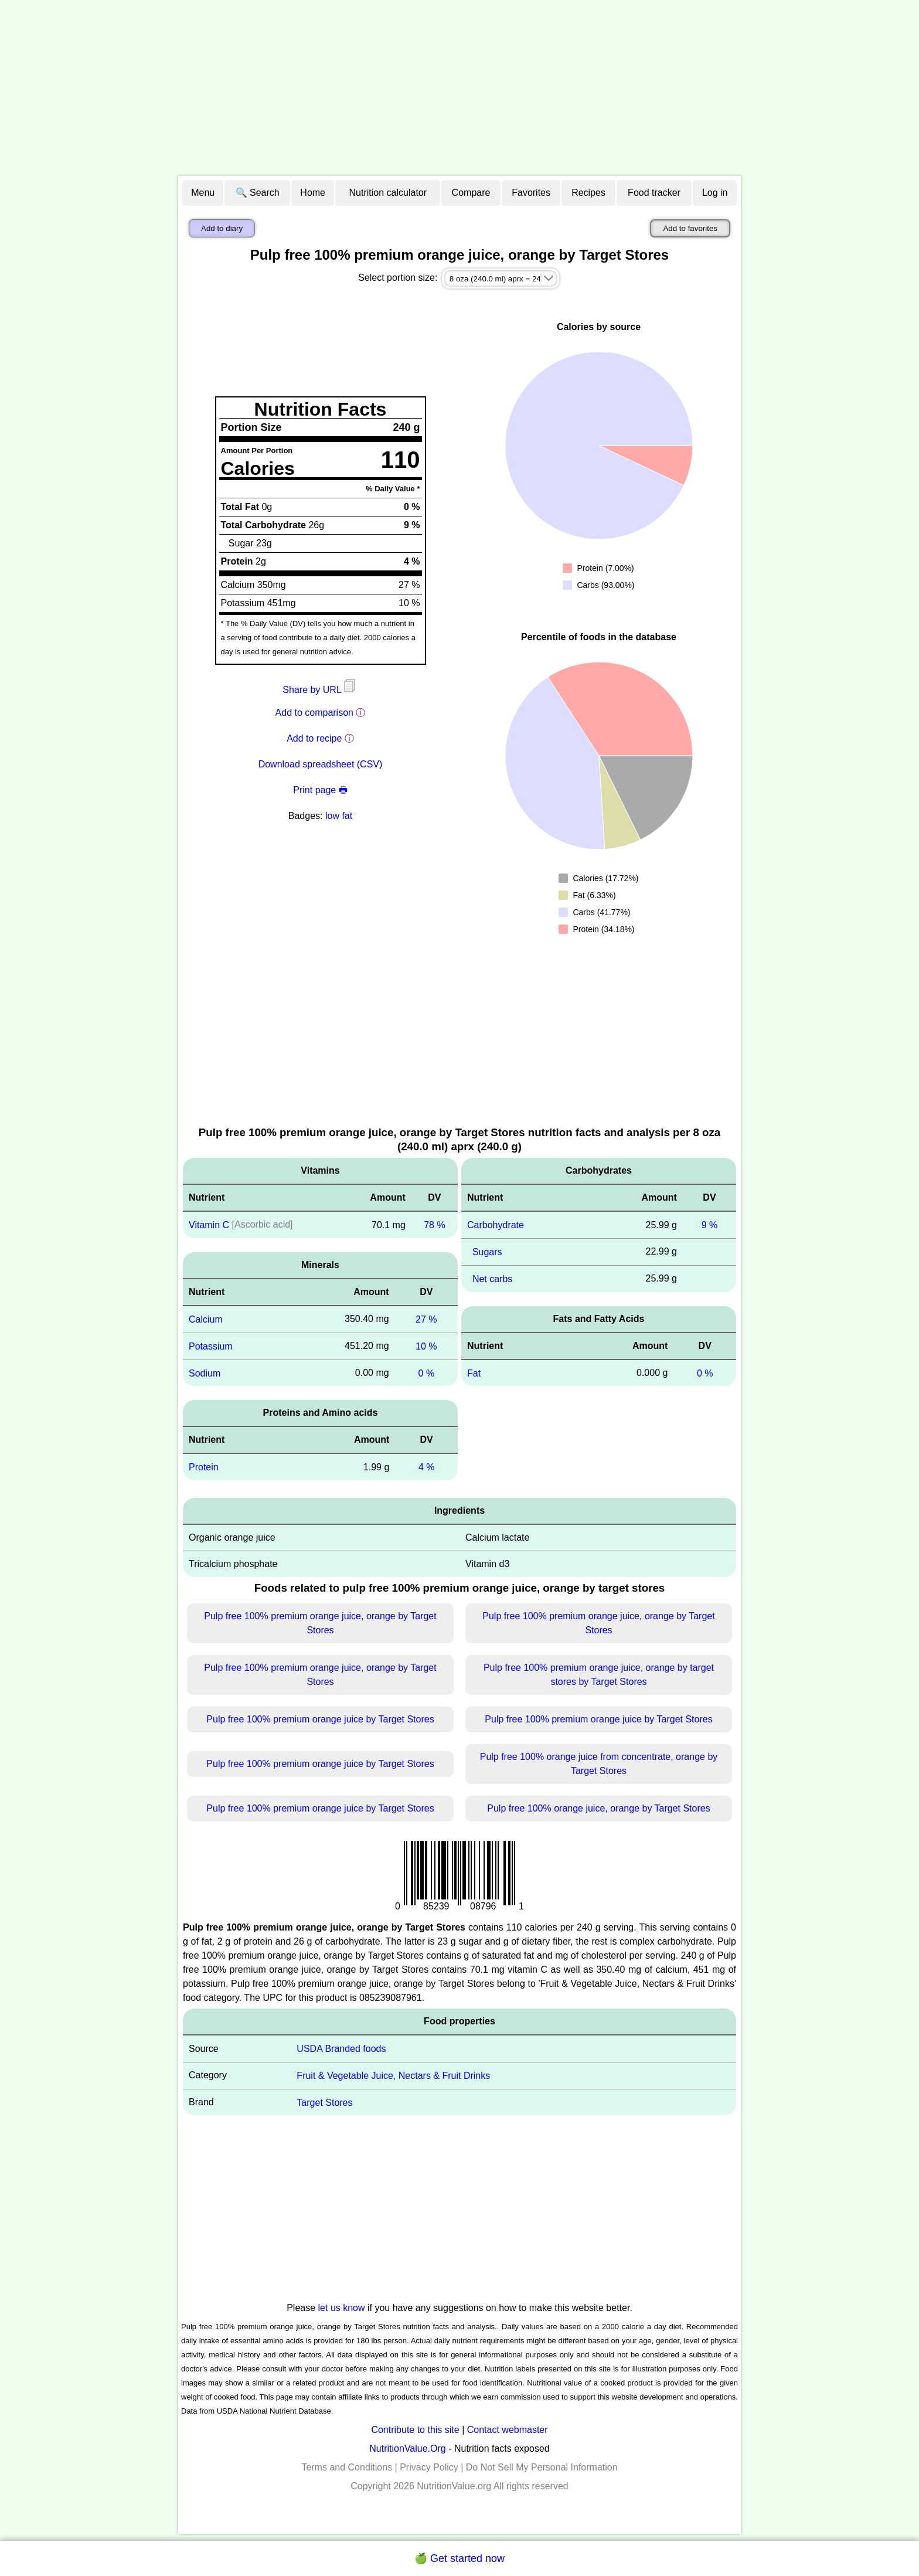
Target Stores (324, 2102)
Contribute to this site (415, 2430)
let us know (341, 2308)
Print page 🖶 (320, 790)
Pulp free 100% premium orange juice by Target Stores (320, 1719)
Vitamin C (209, 1225)
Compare (471, 193)
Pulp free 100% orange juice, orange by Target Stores (598, 1808)
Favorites (531, 193)
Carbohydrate (495, 1225)
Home (312, 193)
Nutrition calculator (388, 193)
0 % (426, 1373)
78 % (434, 1225)
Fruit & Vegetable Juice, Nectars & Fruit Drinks (393, 2076)
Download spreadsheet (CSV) (320, 764)
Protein (204, 1467)
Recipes (588, 193)
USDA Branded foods (341, 2049)
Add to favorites (690, 228)
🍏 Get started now (459, 2558)
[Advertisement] (459, 88)
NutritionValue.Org (407, 2448)
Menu (203, 193)
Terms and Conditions (346, 2467)
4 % (426, 1467)
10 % (426, 1346)
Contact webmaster (507, 2430)
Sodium (204, 1373)
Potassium (211, 1346)
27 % (426, 1319)
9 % (710, 1225)
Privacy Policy (429, 2467)
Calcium (206, 1319)
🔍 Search (258, 193)
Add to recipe (314, 738)
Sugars (487, 1252)
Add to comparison (314, 713)
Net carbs (492, 1279)
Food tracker (654, 193)
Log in (715, 193)
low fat (338, 816)
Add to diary (222, 228)
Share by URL (320, 690)
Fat (474, 1373)
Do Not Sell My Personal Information (542, 2467)
